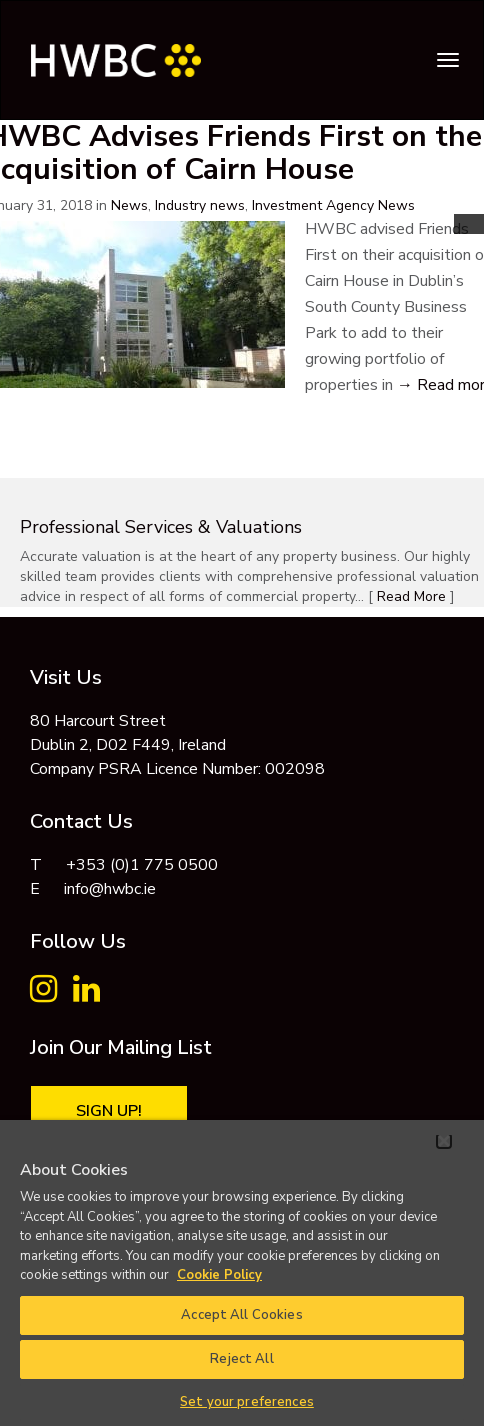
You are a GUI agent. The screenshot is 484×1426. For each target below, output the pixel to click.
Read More (411, 596)
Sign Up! (109, 1111)
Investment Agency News (333, 205)
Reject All (241, 1359)
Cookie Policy (219, 1275)
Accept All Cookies (241, 1315)
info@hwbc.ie (110, 889)
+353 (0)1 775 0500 (142, 865)
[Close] (444, 1141)
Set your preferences (247, 1402)
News (129, 205)
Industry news (200, 205)
